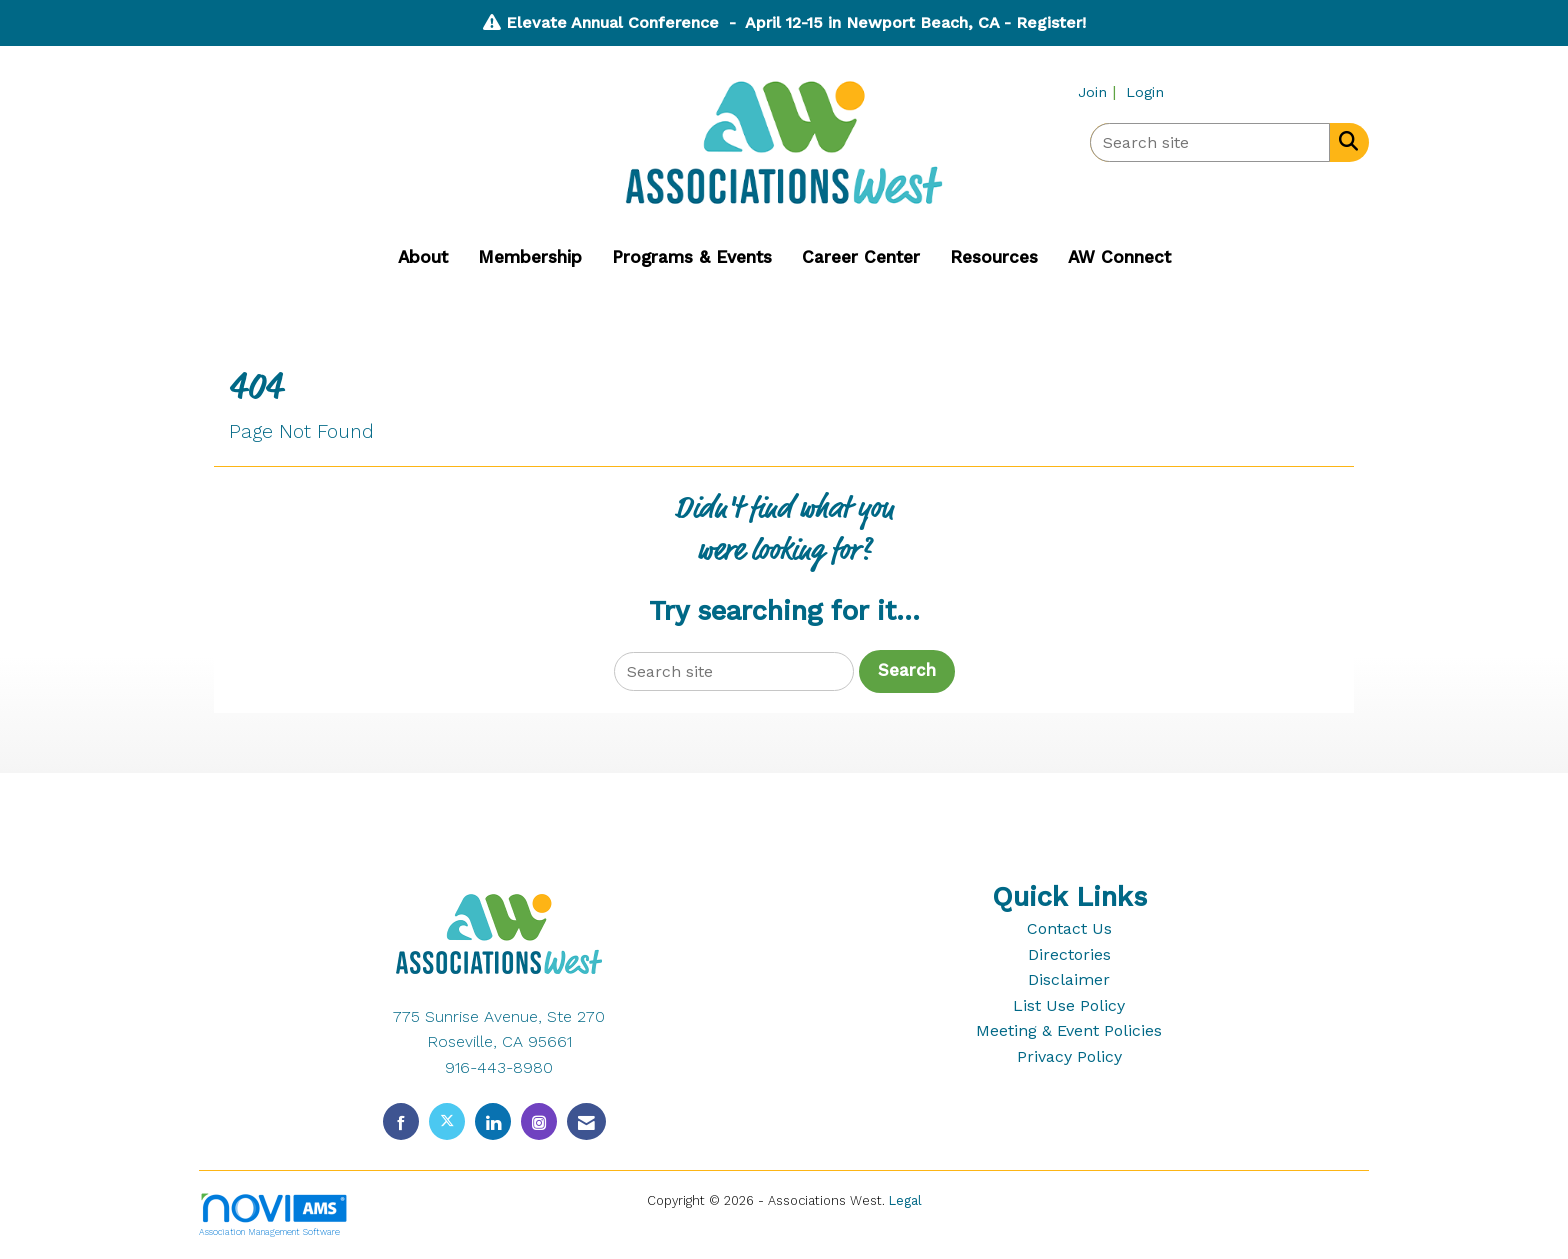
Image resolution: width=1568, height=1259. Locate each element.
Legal (905, 1200)
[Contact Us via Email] (586, 1121)
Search (907, 670)
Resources (994, 257)
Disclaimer (1069, 979)
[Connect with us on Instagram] (539, 1121)
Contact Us (1069, 928)
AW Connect (1119, 257)
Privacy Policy (1069, 1056)
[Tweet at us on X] (447, 1121)
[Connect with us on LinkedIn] (493, 1121)
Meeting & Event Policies (1069, 1030)
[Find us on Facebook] (401, 1121)
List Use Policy (1069, 1005)
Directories (1069, 954)
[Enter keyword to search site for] (1210, 142)
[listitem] (1099, 91)
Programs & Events (692, 257)
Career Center (861, 257)
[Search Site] (1344, 141)
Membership (530, 257)
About (423, 257)
